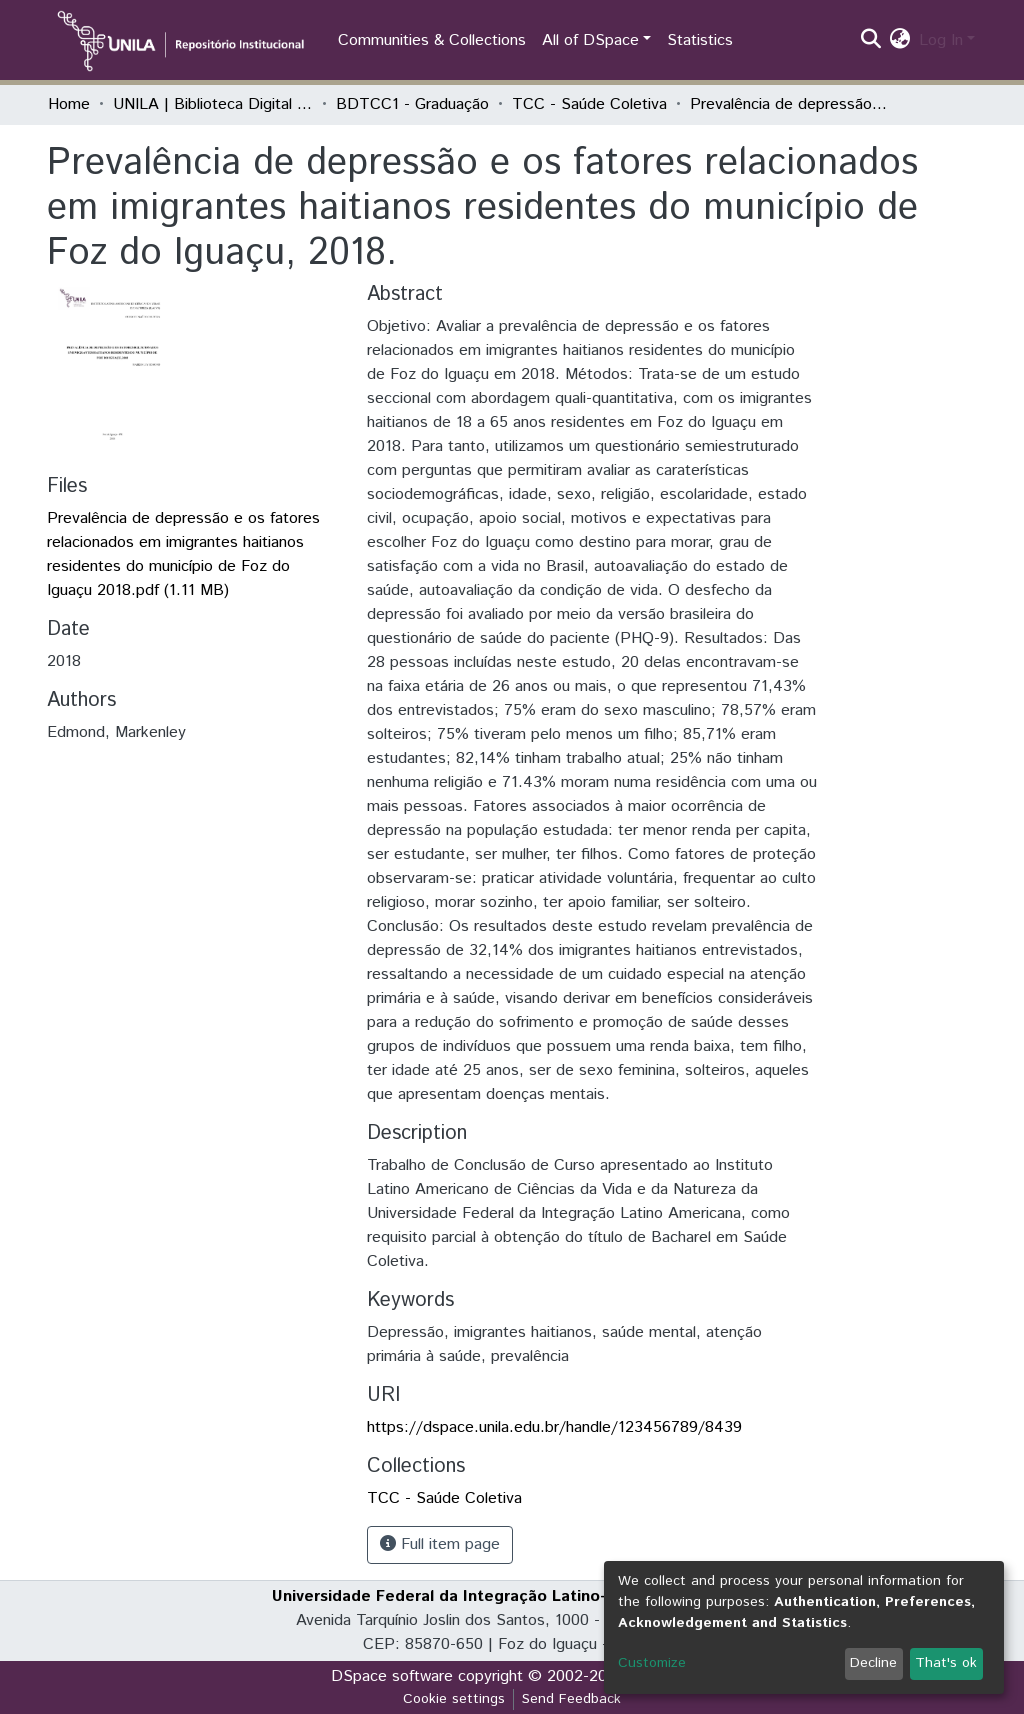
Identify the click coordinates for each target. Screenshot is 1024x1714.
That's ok (946, 1663)
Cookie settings (454, 1699)
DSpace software (392, 1676)
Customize (652, 1663)
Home (69, 104)
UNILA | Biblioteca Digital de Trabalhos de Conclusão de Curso (213, 104)
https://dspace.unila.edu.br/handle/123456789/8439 (554, 1427)
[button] (900, 41)
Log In (941, 40)
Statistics (700, 40)
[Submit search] (871, 41)
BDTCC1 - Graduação (412, 104)
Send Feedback (571, 1699)
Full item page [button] (440, 1544)
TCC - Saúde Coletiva (589, 104)
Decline (873, 1663)
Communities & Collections (432, 40)
